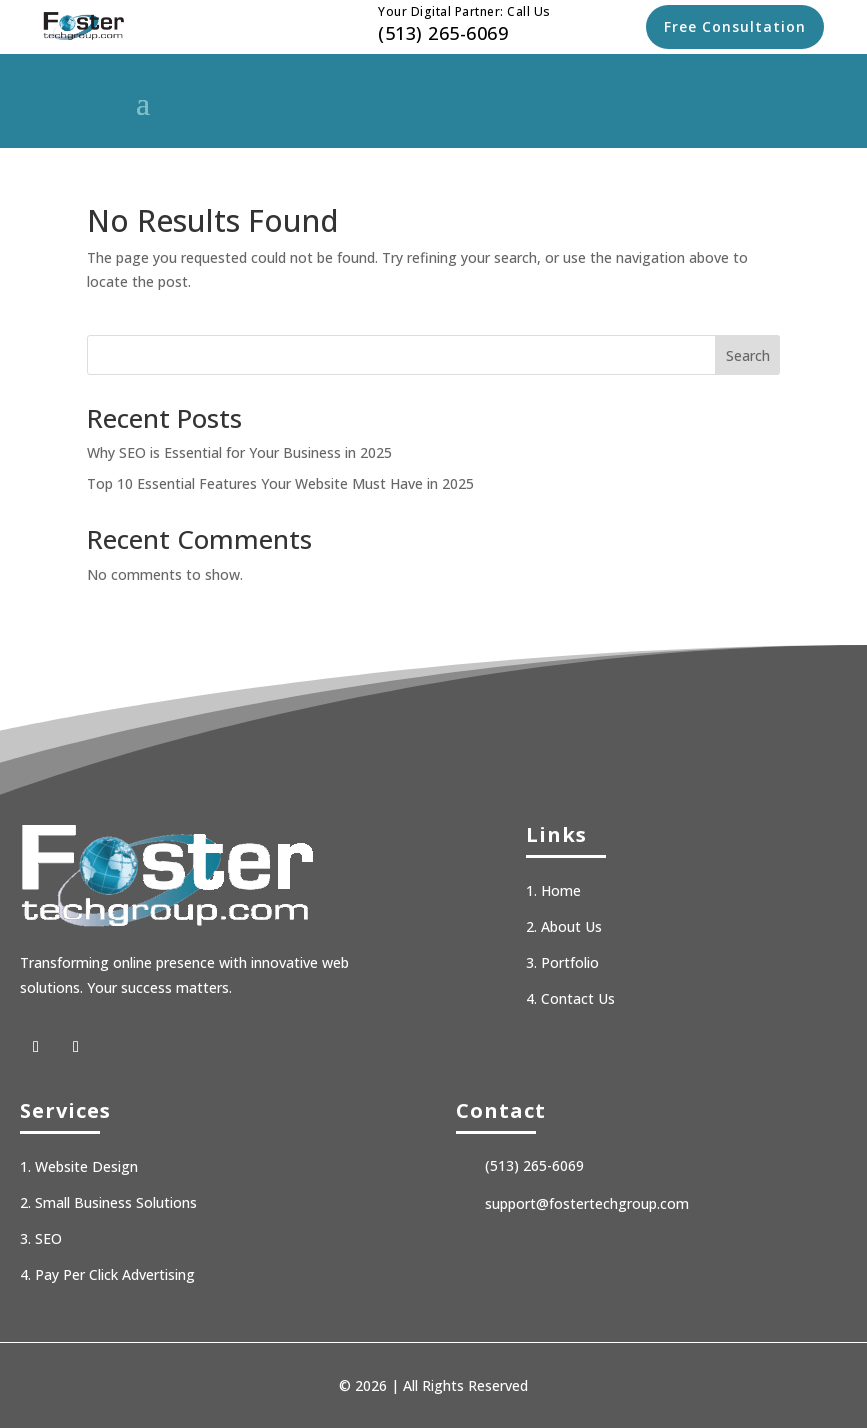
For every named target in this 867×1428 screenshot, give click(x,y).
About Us (571, 926)
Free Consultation (735, 26)
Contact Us (578, 998)
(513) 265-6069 (443, 33)
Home (561, 890)
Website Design (86, 1166)
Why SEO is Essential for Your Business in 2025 (239, 452)
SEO (48, 1238)
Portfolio (570, 962)
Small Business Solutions (116, 1202)
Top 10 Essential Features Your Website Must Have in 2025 (280, 483)
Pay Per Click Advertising (115, 1274)
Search (748, 355)
